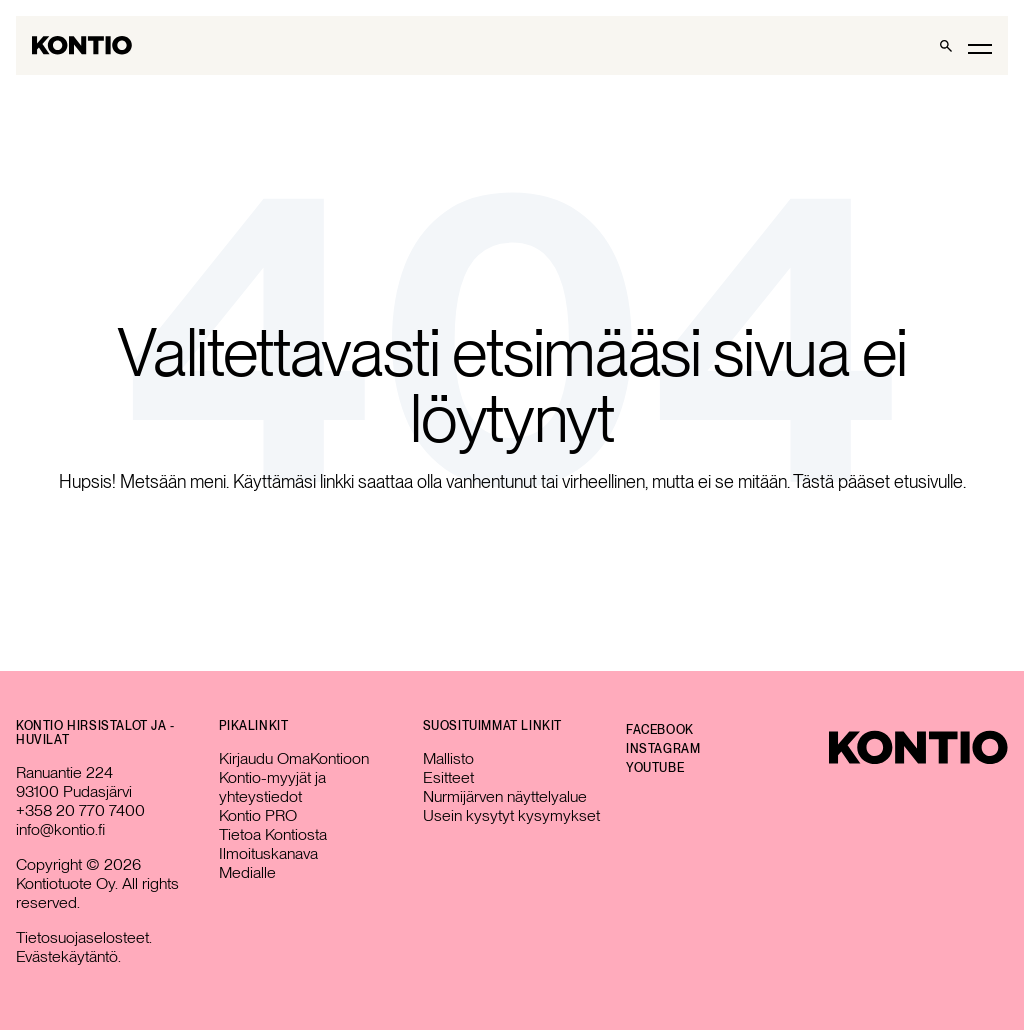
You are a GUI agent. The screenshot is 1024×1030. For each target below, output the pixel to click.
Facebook (660, 730)
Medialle (247, 872)
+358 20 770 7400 (80, 810)
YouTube (655, 768)
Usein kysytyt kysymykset (511, 815)
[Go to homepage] (82, 45)
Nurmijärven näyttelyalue (505, 796)
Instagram (663, 749)
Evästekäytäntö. (68, 956)
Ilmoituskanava (268, 853)
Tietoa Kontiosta (273, 834)
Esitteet (448, 777)
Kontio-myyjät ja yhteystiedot (272, 787)
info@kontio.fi (60, 829)
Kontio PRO (258, 815)
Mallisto (448, 758)
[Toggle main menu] (980, 47)
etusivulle (928, 481)
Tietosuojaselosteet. (84, 937)
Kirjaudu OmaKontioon (294, 758)
